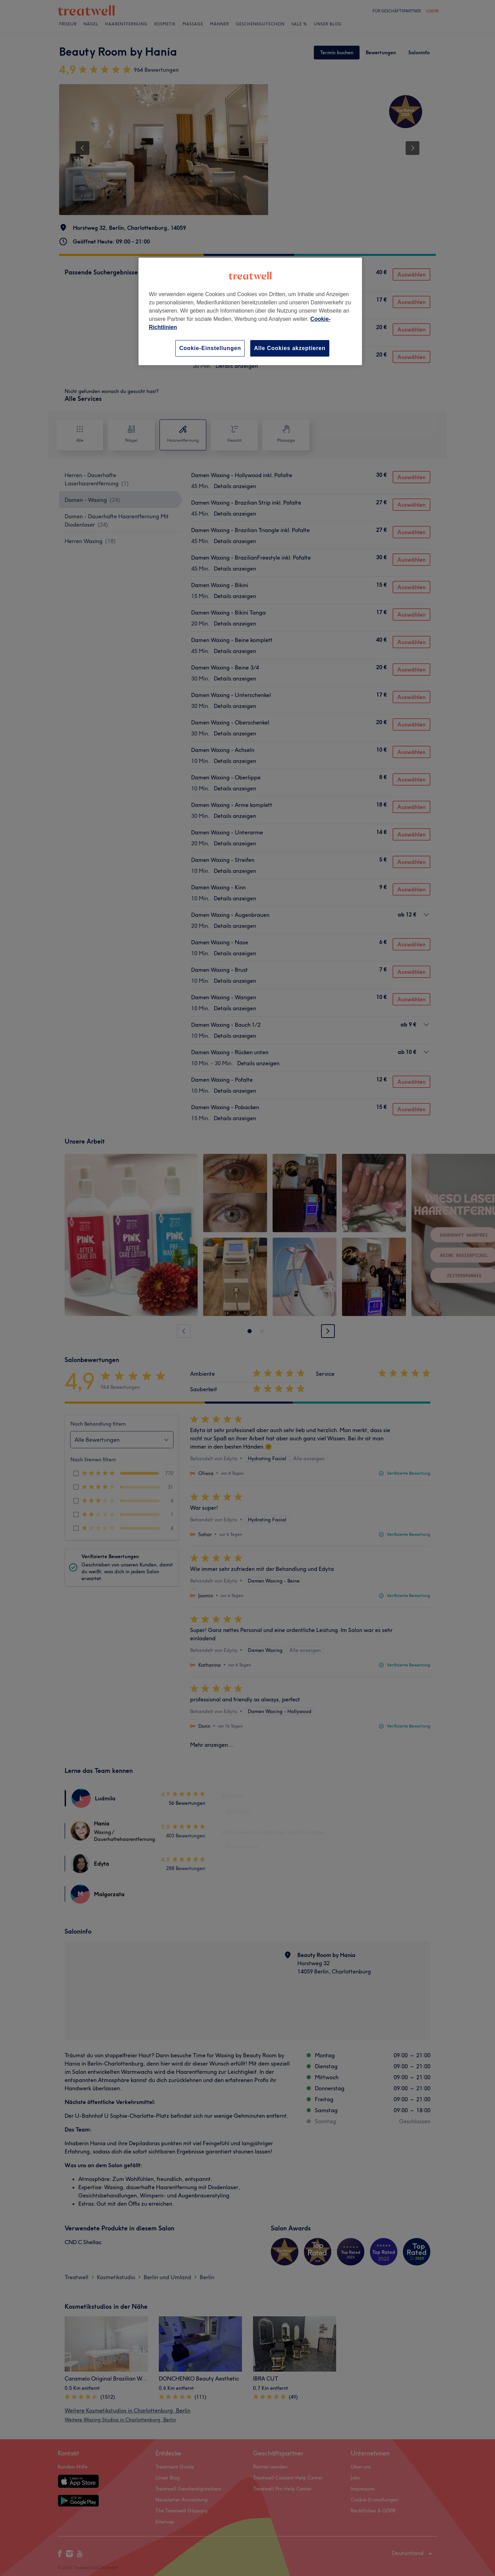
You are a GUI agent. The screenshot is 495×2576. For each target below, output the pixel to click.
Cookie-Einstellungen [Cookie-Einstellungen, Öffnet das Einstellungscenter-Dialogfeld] (210, 348)
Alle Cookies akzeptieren (290, 348)
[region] (250, 311)
